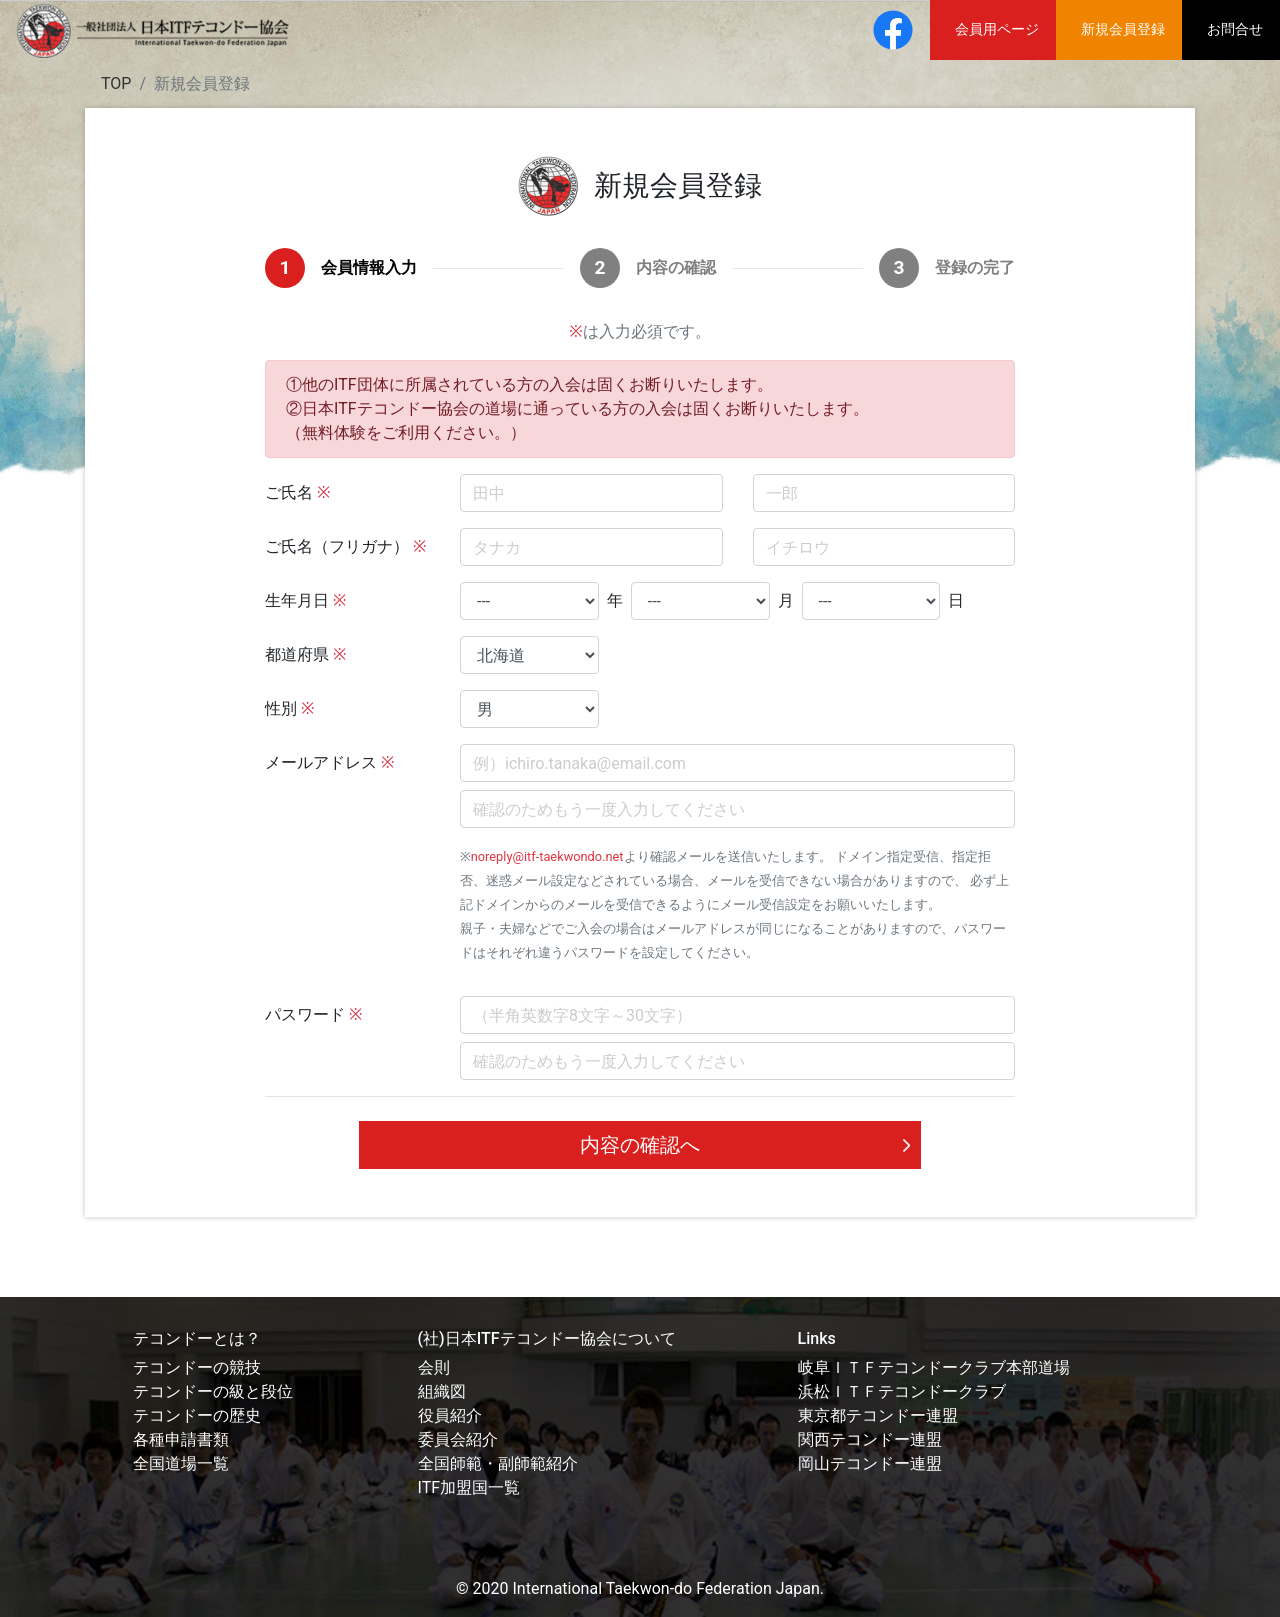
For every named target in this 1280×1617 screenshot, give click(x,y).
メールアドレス (321, 762)
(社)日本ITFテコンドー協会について (547, 1338)
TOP (116, 83)
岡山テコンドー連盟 (870, 1463)
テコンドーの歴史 (197, 1415)
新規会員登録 (1123, 29)
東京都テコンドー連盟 (878, 1415)
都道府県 (297, 654)
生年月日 (297, 600)
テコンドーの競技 (197, 1367)
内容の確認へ (640, 1145)
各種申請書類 (181, 1439)
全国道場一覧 (181, 1463)
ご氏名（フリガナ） (337, 546)
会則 (434, 1367)
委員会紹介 (458, 1439)
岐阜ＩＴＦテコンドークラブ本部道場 (934, 1367)
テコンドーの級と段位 (213, 1391)
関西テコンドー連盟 (870, 1439)
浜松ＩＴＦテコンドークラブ (902, 1391)
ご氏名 (289, 492)
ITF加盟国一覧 (469, 1487)
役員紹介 (450, 1415)
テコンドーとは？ (197, 1338)
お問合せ (1235, 29)
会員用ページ (997, 29)
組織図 (442, 1391)
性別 (281, 708)
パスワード (305, 1014)
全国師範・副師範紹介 (498, 1463)
